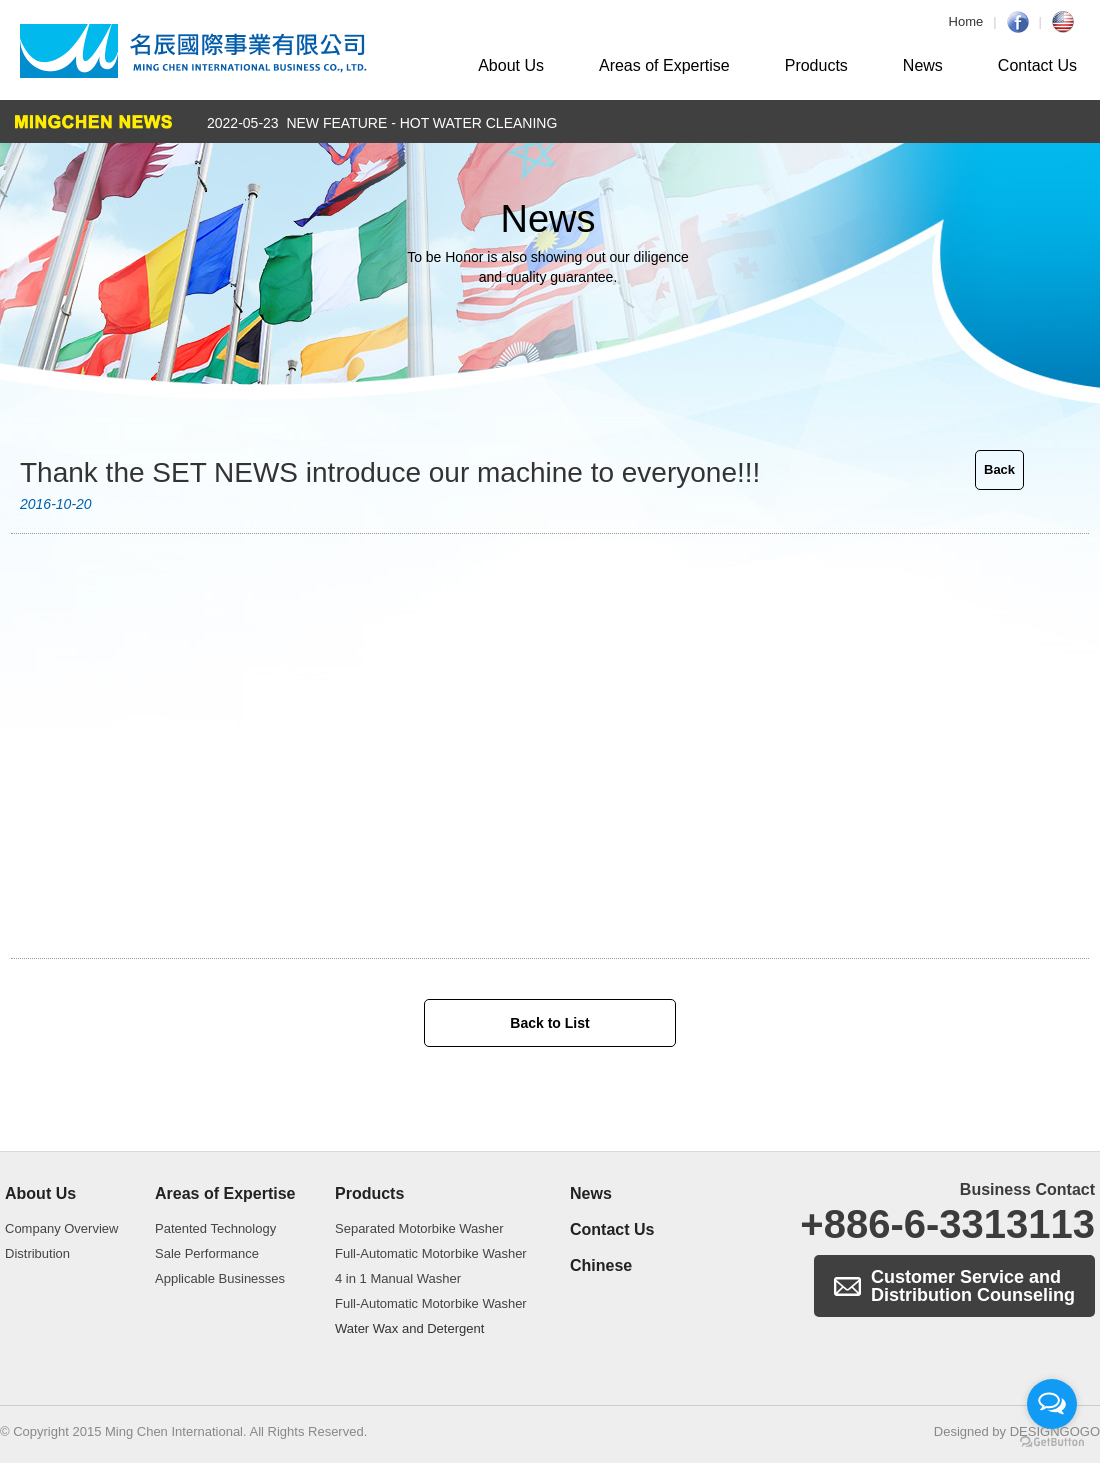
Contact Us (1037, 65)
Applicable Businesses (220, 1278)
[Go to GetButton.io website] (1052, 1442)
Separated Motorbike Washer (419, 1228)
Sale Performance (207, 1253)
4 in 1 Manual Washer (398, 1278)
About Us (511, 65)
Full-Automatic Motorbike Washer (431, 1253)
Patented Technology (215, 1228)
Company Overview (61, 1228)
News (923, 65)
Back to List (549, 1023)
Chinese (601, 1265)
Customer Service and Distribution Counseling (973, 1286)
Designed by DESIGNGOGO (1017, 1431)
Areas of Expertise (664, 65)
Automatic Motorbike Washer (194, 51)
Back (999, 469)
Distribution (37, 1253)
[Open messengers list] (1052, 1404)
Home (966, 21)
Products (816, 65)
